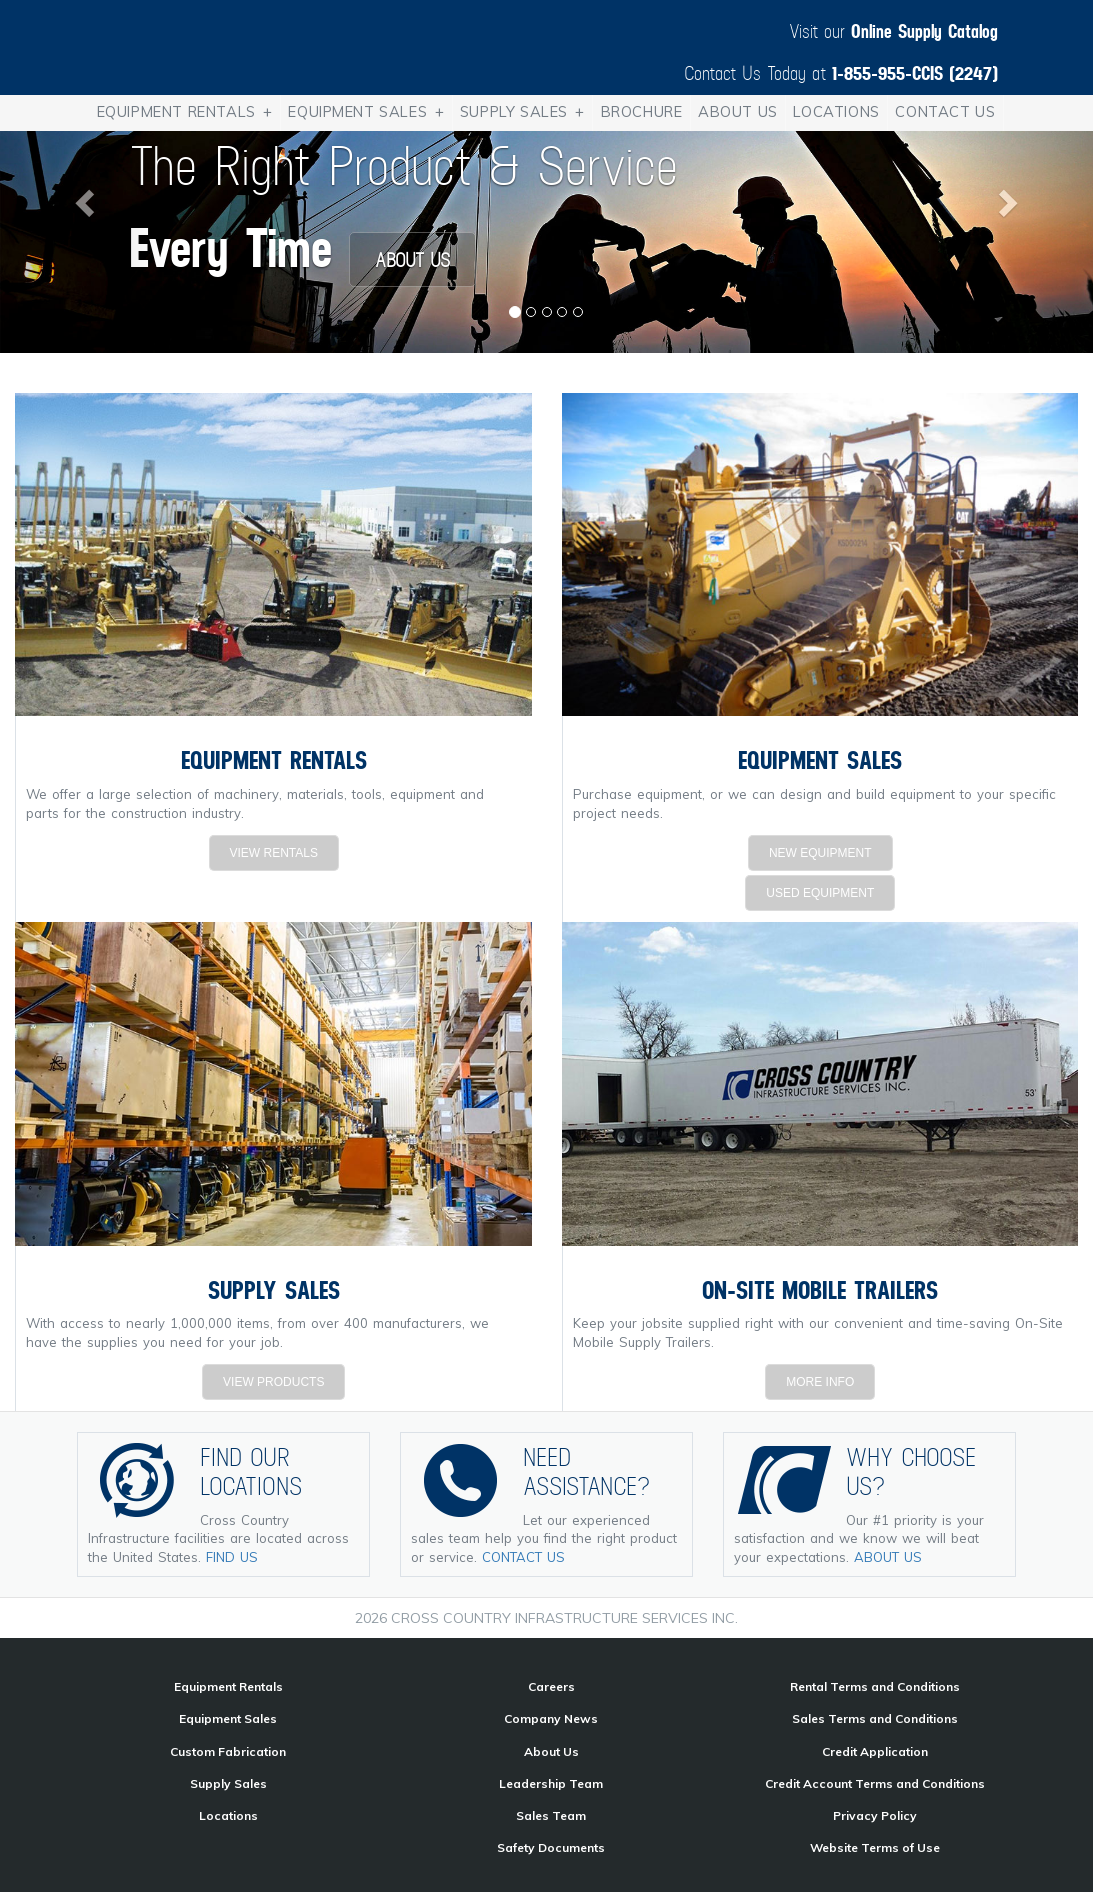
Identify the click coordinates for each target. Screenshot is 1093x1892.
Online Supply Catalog (924, 30)
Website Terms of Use (875, 1847)
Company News (551, 1718)
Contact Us (945, 111)
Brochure (642, 111)
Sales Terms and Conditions (875, 1718)
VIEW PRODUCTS (273, 1382)
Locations (836, 111)
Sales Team (551, 1815)
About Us (738, 111)
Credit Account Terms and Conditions (875, 1783)
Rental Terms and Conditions (875, 1686)
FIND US (232, 1557)
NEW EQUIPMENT (820, 853)
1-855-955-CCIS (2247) (915, 72)
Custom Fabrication (228, 1751)
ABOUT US (412, 259)
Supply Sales (526, 113)
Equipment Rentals (188, 113)
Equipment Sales (369, 113)
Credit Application (875, 1751)
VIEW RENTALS (274, 853)
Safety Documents (551, 1847)
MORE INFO (820, 1382)
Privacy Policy (875, 1815)
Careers (551, 1686)
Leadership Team (551, 1783)
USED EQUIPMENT (820, 893)
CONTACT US (523, 1557)
